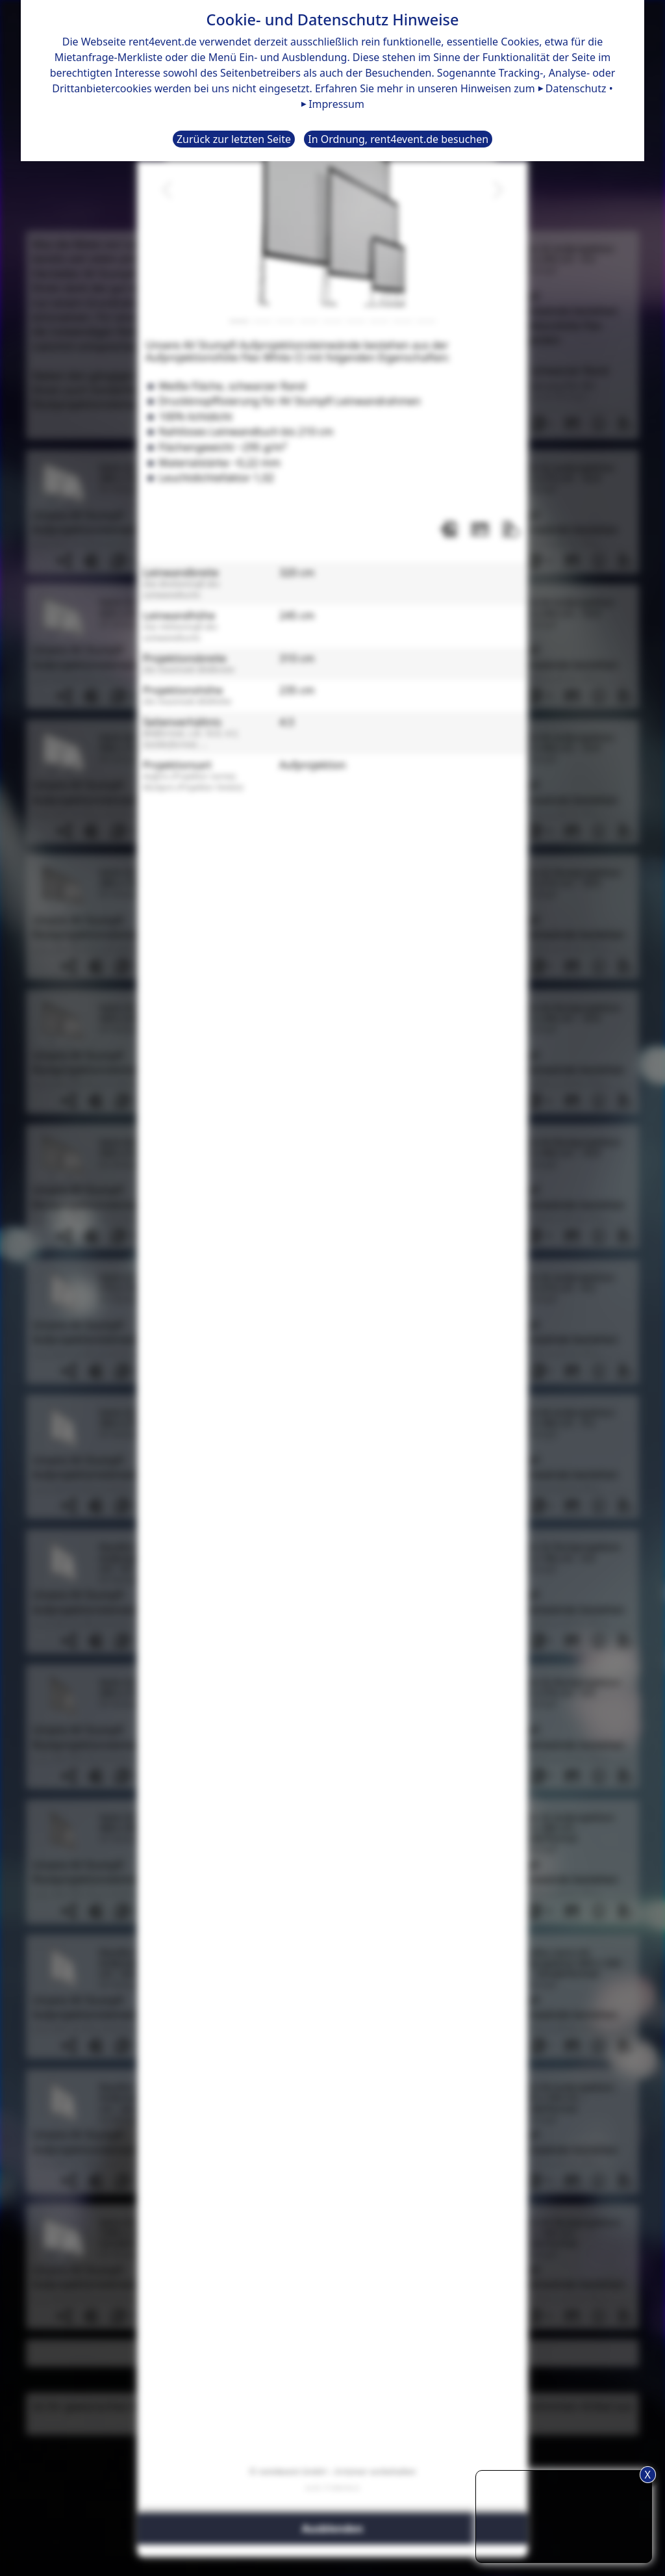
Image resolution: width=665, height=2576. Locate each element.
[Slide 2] (262, 321)
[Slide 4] (309, 321)
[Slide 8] (402, 321)
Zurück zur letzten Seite (234, 139)
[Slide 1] (239, 321)
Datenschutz (576, 88)
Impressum (336, 104)
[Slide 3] (285, 321)
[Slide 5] (332, 321)
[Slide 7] (379, 321)
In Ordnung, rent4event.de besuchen (398, 139)
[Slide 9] (426, 321)
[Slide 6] (356, 321)
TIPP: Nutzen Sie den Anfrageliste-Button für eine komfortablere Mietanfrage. (563, 2514)
